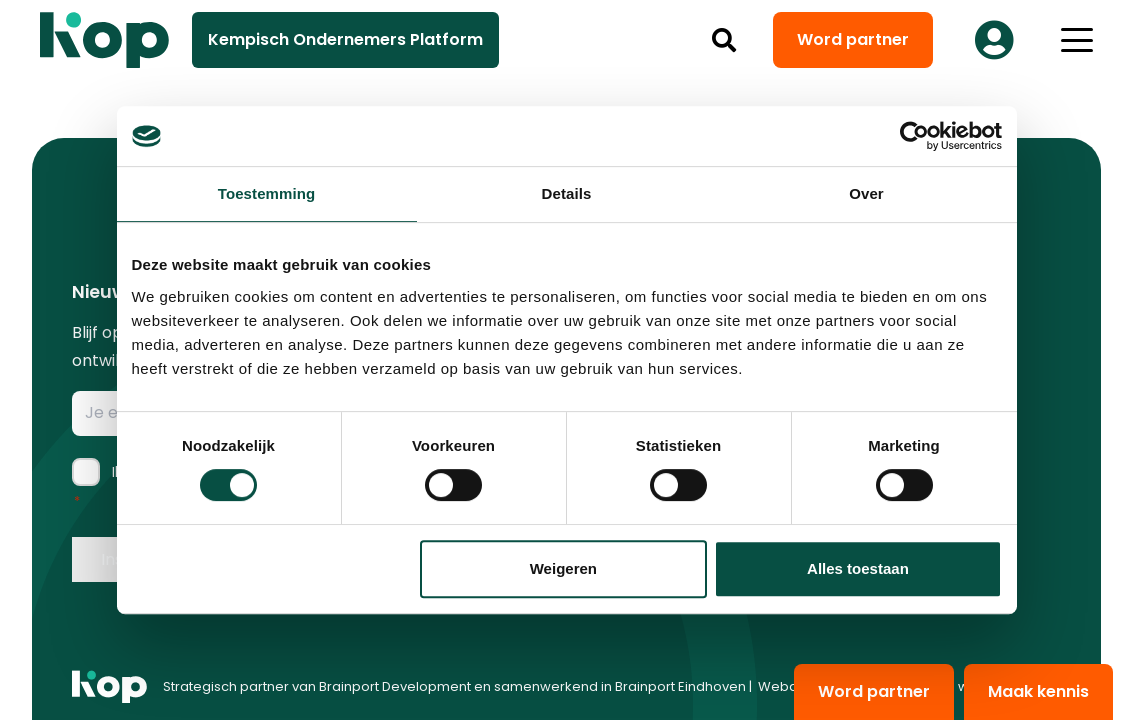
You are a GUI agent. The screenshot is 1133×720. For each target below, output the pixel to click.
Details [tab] (567, 193)
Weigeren (563, 568)
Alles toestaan (858, 568)
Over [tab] (866, 193)
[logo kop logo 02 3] (105, 40)
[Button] (994, 40)
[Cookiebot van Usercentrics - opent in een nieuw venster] (914, 136)
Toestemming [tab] (267, 193)
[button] (724, 40)
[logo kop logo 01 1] (109, 687)
